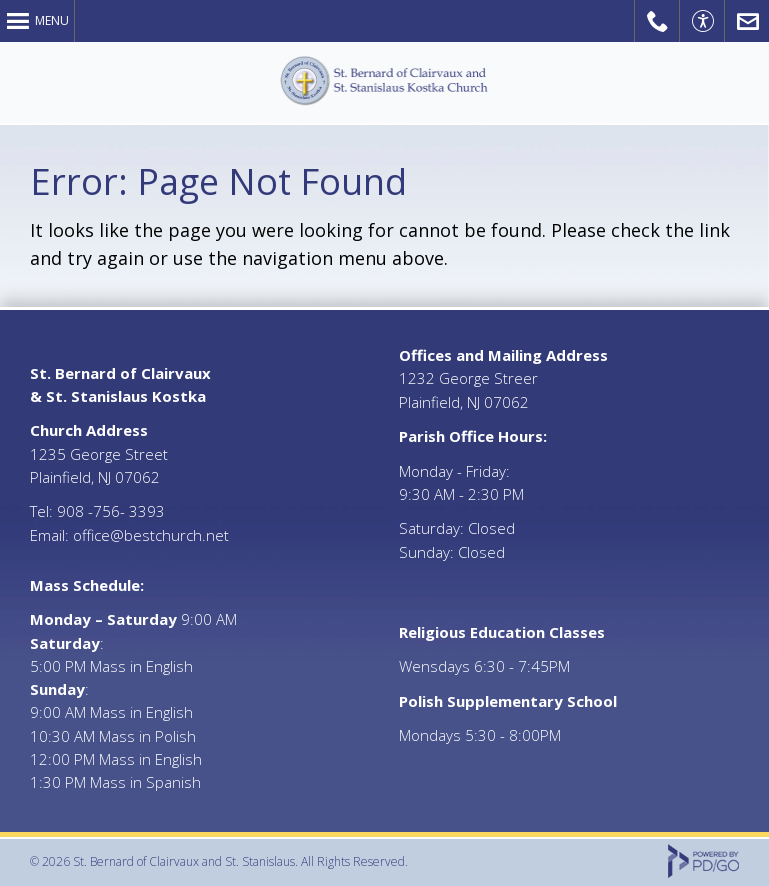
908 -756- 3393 (111, 511)
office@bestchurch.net (151, 535)
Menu (52, 20)
